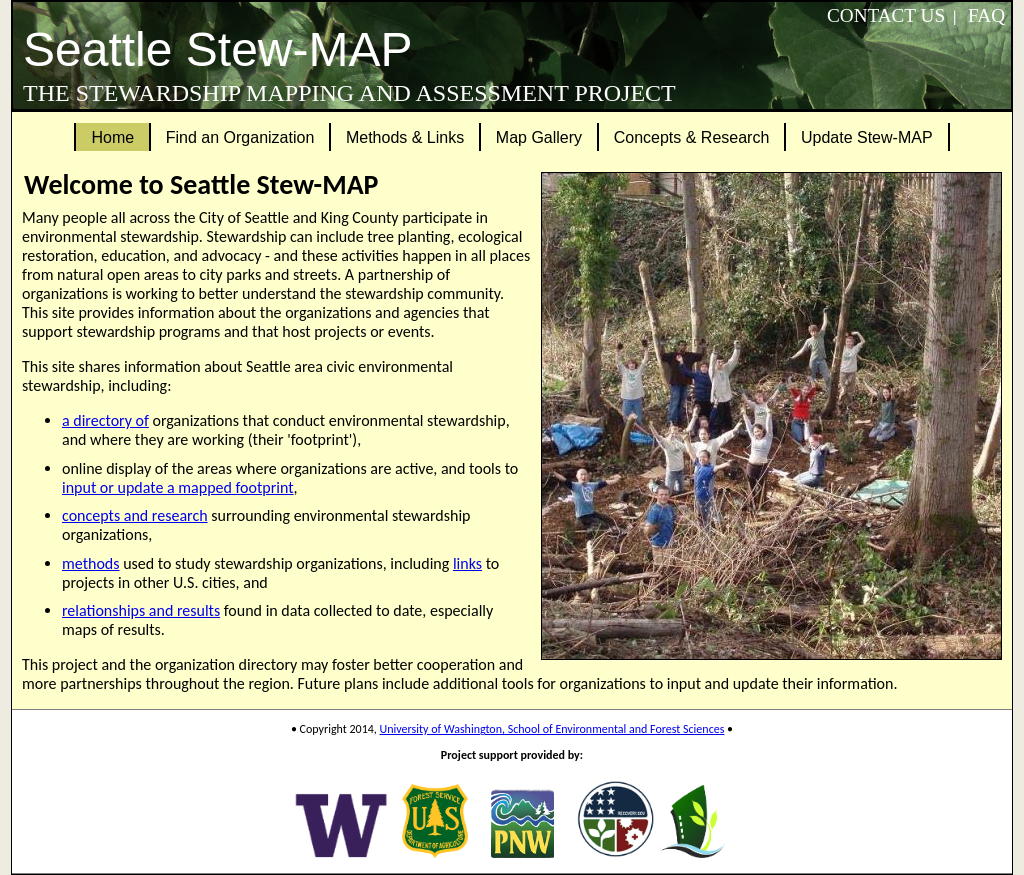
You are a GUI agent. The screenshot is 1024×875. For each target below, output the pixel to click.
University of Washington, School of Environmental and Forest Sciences (552, 729)
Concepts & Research (692, 137)
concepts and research (135, 515)
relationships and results (141, 610)
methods (91, 563)
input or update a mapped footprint (178, 487)
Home (112, 137)
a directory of (105, 420)
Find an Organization (240, 137)
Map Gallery (539, 137)
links (467, 563)
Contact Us (886, 15)
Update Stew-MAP (867, 137)
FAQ (986, 15)
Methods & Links (405, 137)
